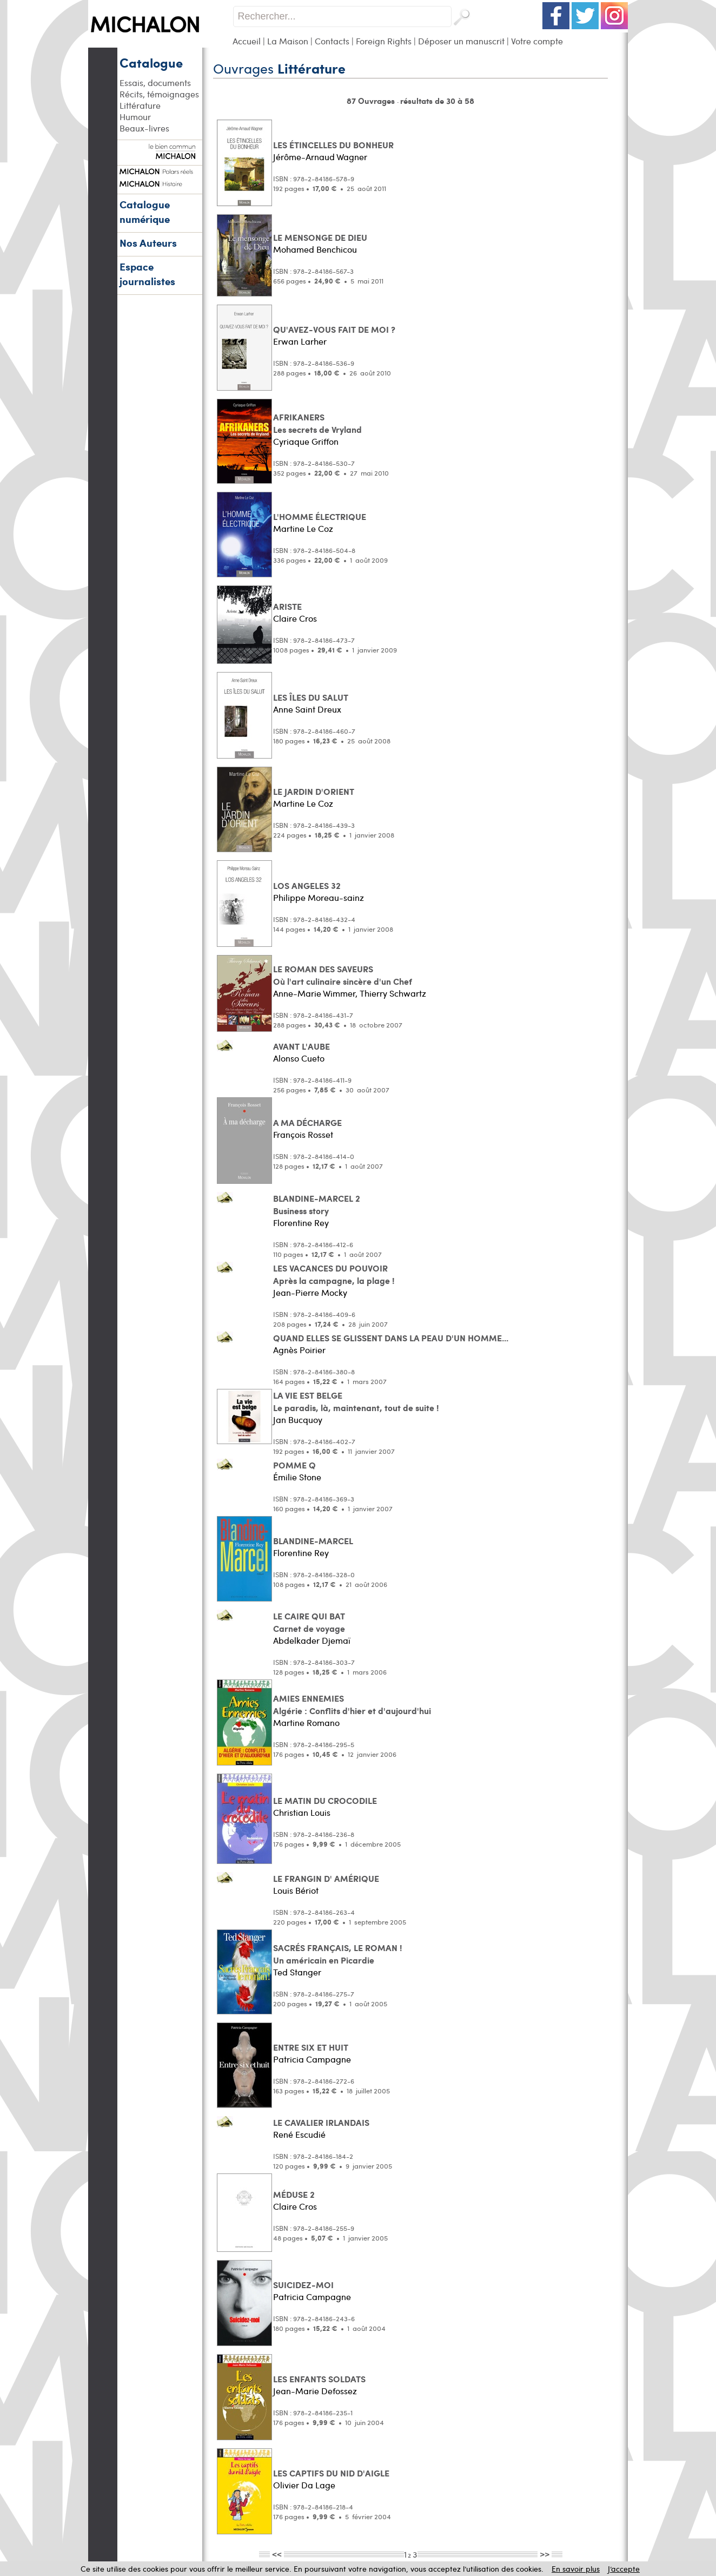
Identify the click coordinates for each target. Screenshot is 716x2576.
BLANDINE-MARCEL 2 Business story (316, 1204)
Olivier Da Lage (304, 2485)
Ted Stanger (297, 1972)
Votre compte (537, 41)
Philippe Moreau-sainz (318, 897)
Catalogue (151, 62)
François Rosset (303, 1134)
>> (544, 2554)
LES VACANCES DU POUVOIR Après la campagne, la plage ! (334, 1274)
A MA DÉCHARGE (307, 1122)
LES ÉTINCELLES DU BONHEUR (333, 145)
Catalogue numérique (145, 211)
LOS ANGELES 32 (307, 885)
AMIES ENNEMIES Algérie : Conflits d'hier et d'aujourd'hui (352, 1704)
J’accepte (624, 2569)
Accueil (247, 41)
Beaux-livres (144, 128)
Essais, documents (155, 82)
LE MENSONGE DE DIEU (320, 237)
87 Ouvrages (372, 101)
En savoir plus (576, 2569)
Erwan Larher (300, 341)
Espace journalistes (147, 273)
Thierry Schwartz (393, 993)
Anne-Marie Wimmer (314, 993)
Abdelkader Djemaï (311, 1640)
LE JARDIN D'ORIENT (313, 791)
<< (277, 2554)
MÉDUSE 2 (294, 2194)
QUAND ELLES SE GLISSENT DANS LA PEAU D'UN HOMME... (390, 1338)
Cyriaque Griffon (306, 441)
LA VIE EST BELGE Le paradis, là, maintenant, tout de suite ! (356, 1401)
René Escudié (299, 2134)
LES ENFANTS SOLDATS (319, 2379)
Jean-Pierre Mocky (310, 1292)
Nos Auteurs (148, 242)
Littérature (140, 105)
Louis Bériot (296, 1890)
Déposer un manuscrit (461, 41)
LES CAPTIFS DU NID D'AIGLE (331, 2473)
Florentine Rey (301, 1222)
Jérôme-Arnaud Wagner (320, 156)
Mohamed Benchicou (315, 249)
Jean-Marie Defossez (315, 2390)
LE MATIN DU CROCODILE (325, 1800)
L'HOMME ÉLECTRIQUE (319, 516)
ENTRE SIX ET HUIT (310, 2047)
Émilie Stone (297, 1477)
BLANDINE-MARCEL (313, 1540)
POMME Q (294, 1465)
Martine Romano (306, 1722)
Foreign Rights (384, 41)
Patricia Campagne (312, 2059)
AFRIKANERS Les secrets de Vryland (317, 423)
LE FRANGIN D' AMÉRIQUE (326, 1878)
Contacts (332, 41)
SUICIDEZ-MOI (303, 2284)
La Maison (287, 41)
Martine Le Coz (303, 528)
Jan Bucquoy (297, 1419)
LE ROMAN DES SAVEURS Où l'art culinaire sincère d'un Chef (342, 975)
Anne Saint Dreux (307, 709)
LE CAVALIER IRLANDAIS (321, 2122)
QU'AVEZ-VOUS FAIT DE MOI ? (334, 329)
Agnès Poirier (299, 1349)
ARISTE (287, 606)
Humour (135, 116)
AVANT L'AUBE (301, 1046)
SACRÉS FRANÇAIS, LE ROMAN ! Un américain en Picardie (337, 1953)
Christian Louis (301, 1812)
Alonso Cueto (298, 1058)
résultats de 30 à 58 (437, 101)
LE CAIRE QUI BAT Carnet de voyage (309, 1622)
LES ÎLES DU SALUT (310, 697)
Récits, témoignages (159, 94)
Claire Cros (295, 618)
